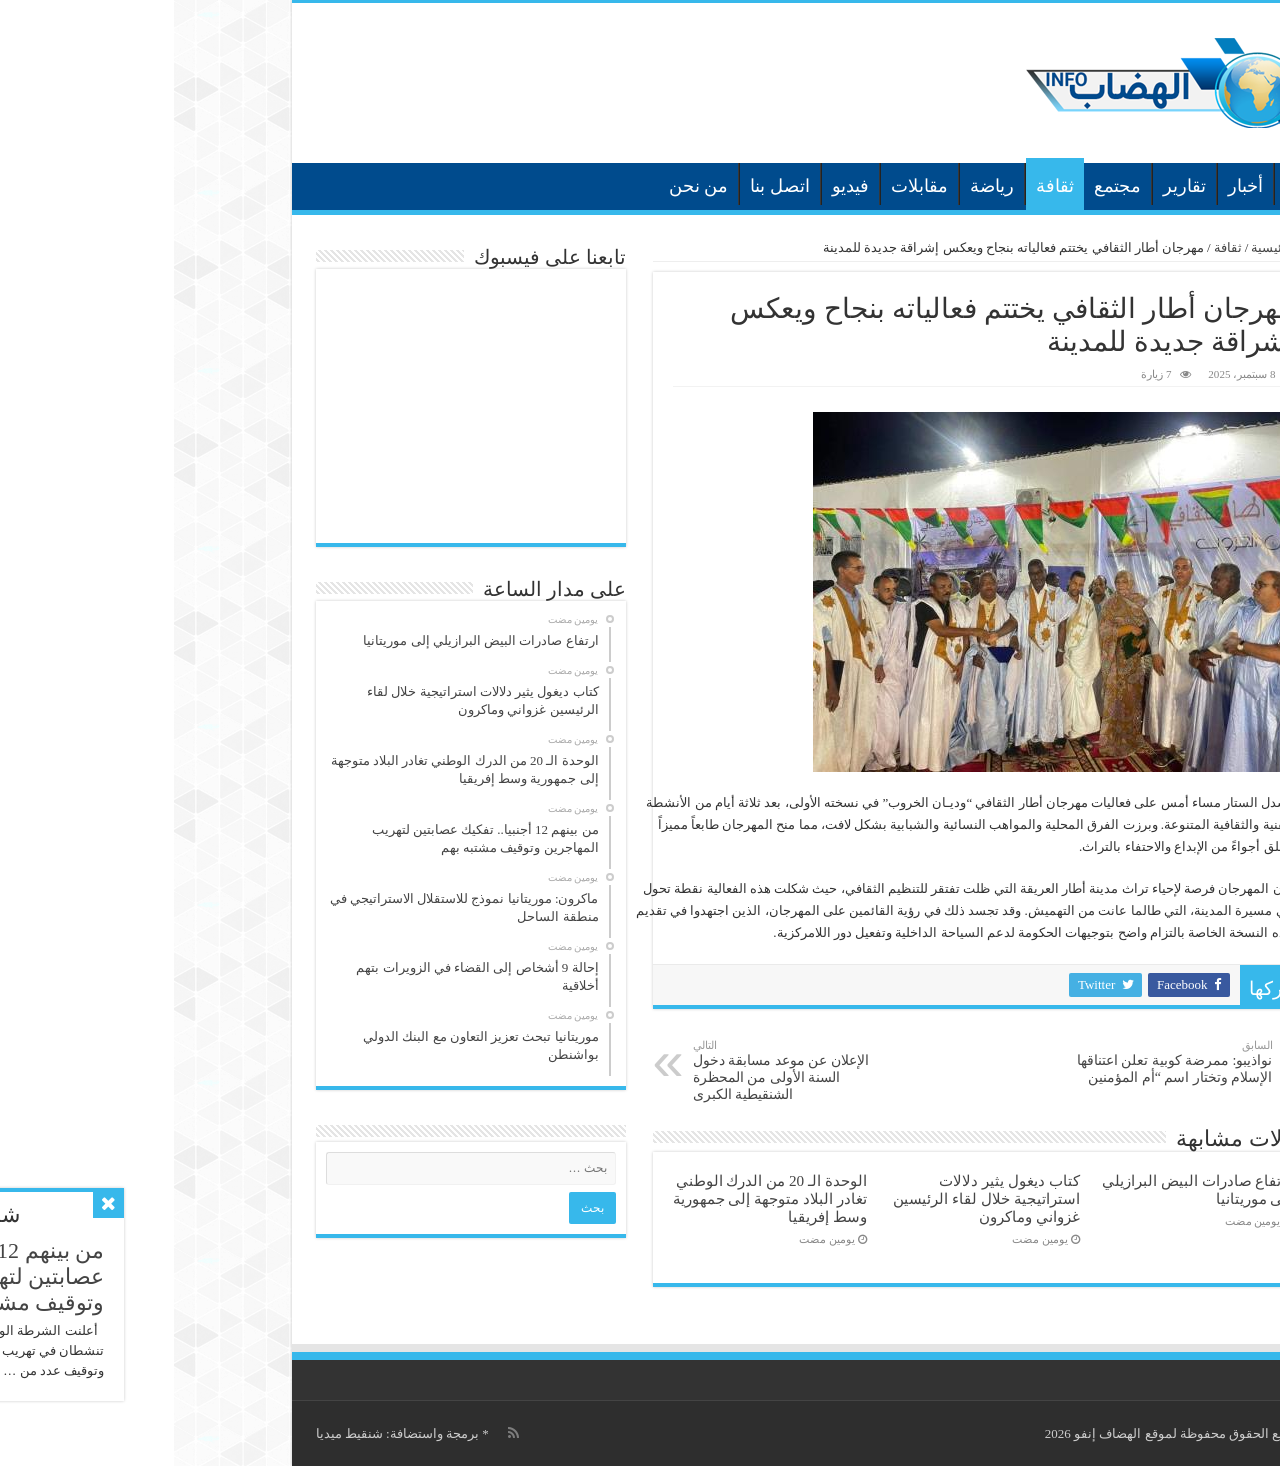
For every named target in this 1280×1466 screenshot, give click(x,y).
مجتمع (943, 186)
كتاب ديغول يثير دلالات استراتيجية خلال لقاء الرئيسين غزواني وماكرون (812, 1198)
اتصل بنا (606, 186)
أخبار (1071, 186)
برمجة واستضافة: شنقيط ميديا (223, 1433)
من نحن (525, 186)
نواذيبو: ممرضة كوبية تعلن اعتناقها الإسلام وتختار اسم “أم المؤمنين (996, 1062)
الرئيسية (1127, 184)
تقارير (1010, 186)
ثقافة (881, 186)
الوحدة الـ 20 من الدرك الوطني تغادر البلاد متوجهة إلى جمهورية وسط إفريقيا (596, 1198)
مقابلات (745, 186)
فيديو (676, 186)
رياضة (818, 186)
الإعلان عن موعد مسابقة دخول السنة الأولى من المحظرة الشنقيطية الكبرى (621, 1070)
